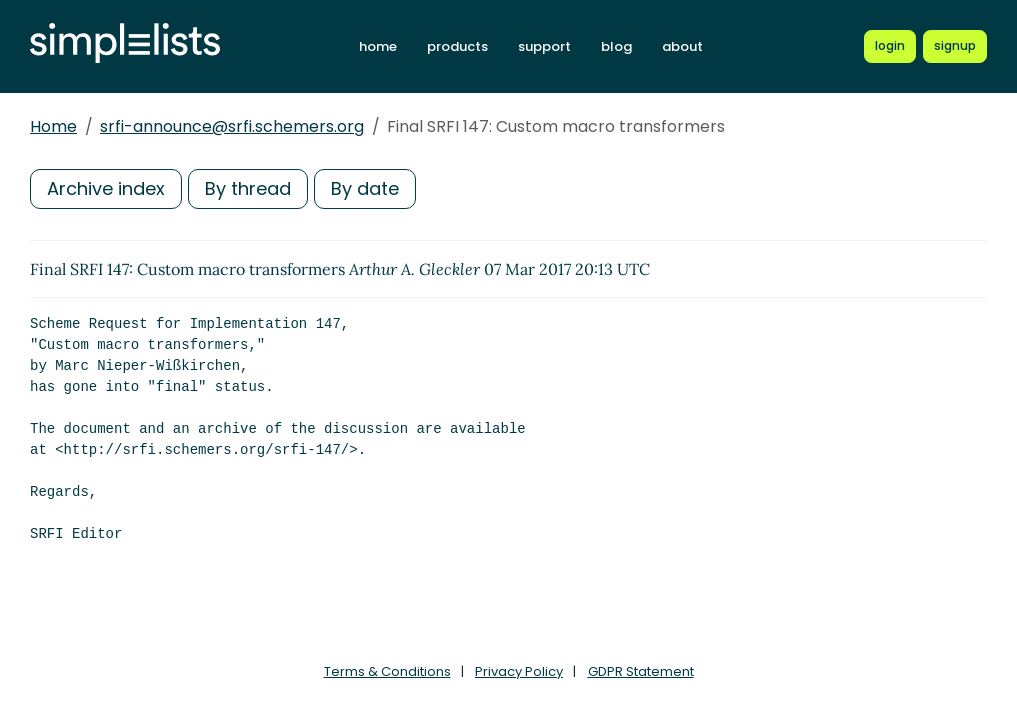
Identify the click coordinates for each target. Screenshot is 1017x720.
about (682, 46)
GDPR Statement (641, 671)
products (457, 46)
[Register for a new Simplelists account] (955, 46)
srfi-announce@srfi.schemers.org (232, 126)
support (544, 46)
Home (53, 126)
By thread (248, 188)
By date (365, 188)
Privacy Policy (519, 671)
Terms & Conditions (387, 671)
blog (616, 46)
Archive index (106, 188)
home (378, 46)
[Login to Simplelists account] (890, 46)
